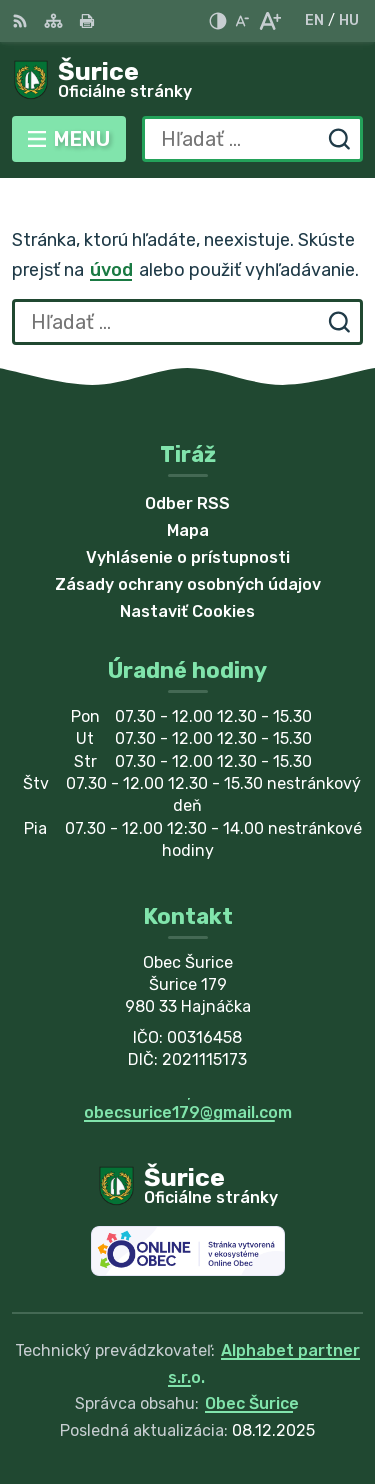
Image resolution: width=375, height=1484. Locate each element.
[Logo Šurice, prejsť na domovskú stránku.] (187, 81)
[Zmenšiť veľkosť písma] (242, 21)
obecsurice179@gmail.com (188, 1112)
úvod (111, 270)
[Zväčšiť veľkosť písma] (269, 21)
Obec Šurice (252, 1403)
